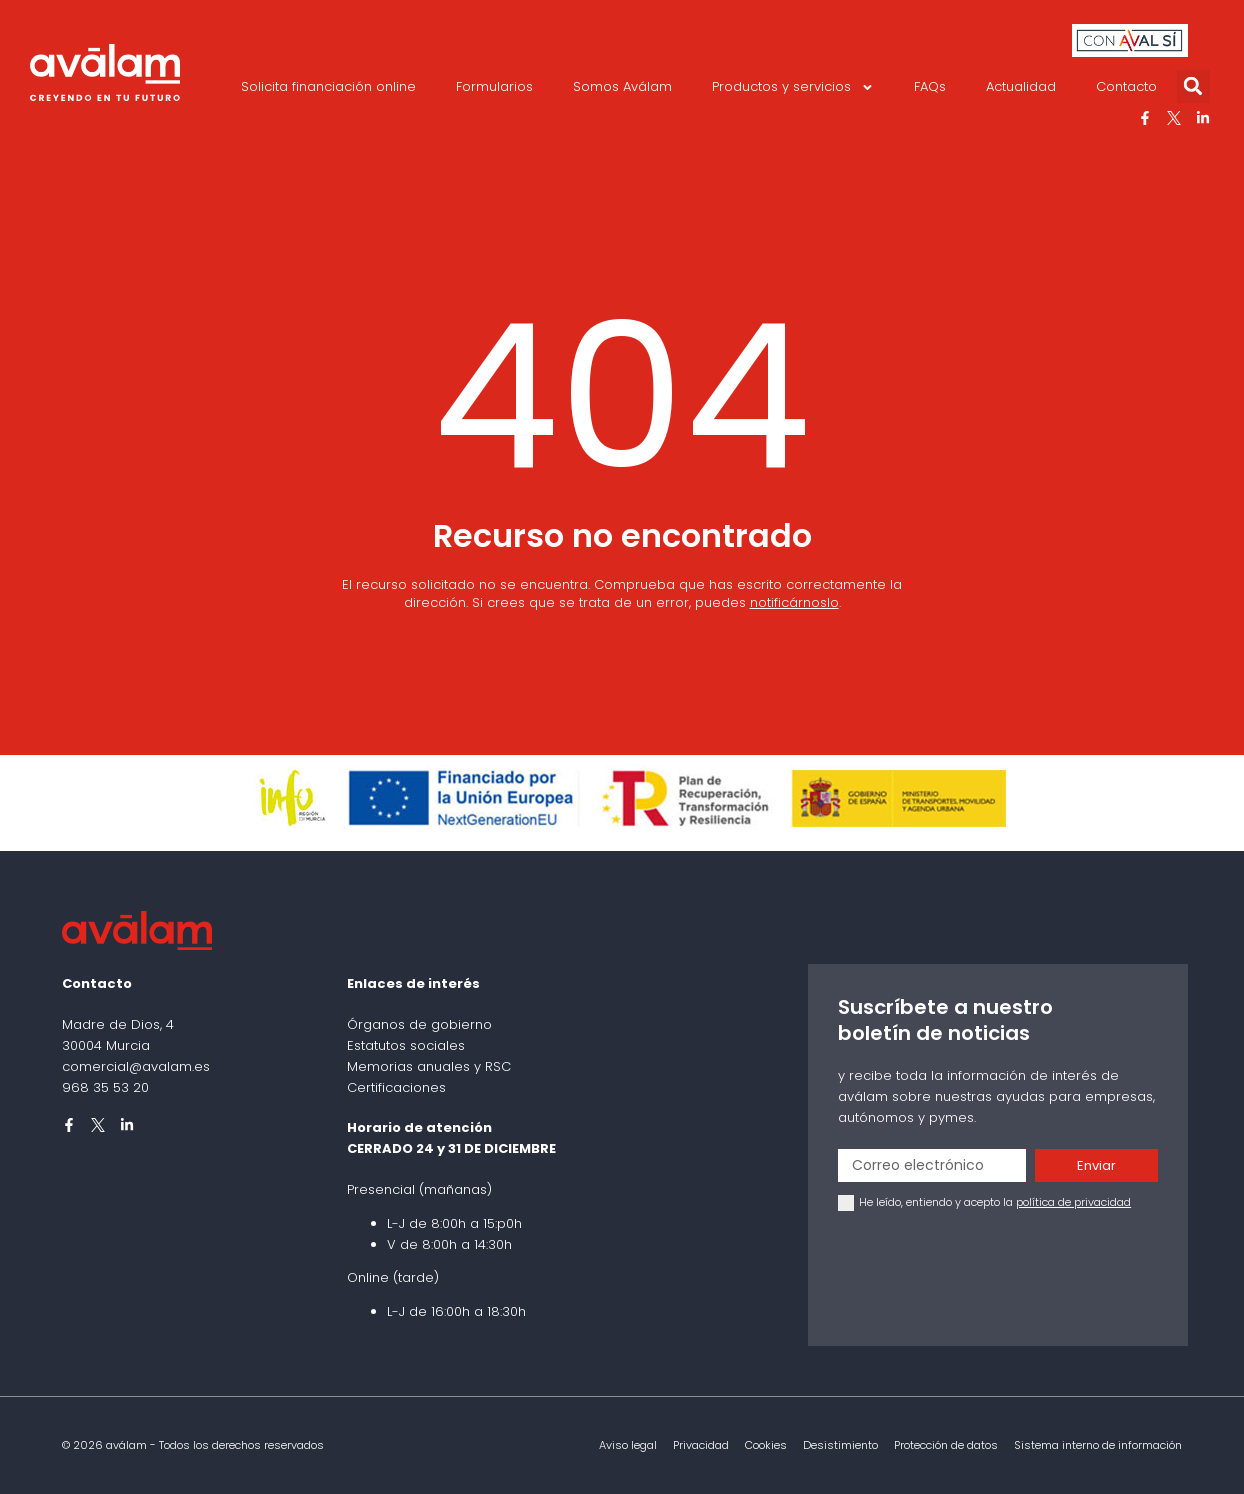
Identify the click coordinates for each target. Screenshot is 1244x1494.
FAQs (930, 86)
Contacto (1126, 86)
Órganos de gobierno (419, 1024)
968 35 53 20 (105, 1087)
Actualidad (1021, 86)
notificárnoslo (794, 602)
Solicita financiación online (328, 86)
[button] (1193, 86)
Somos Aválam (622, 86)
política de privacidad (1073, 1202)
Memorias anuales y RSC (429, 1066)
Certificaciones (396, 1087)
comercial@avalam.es (136, 1066)
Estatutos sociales (406, 1045)
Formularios (494, 86)
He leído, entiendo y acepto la (995, 1202)
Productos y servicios (793, 87)
